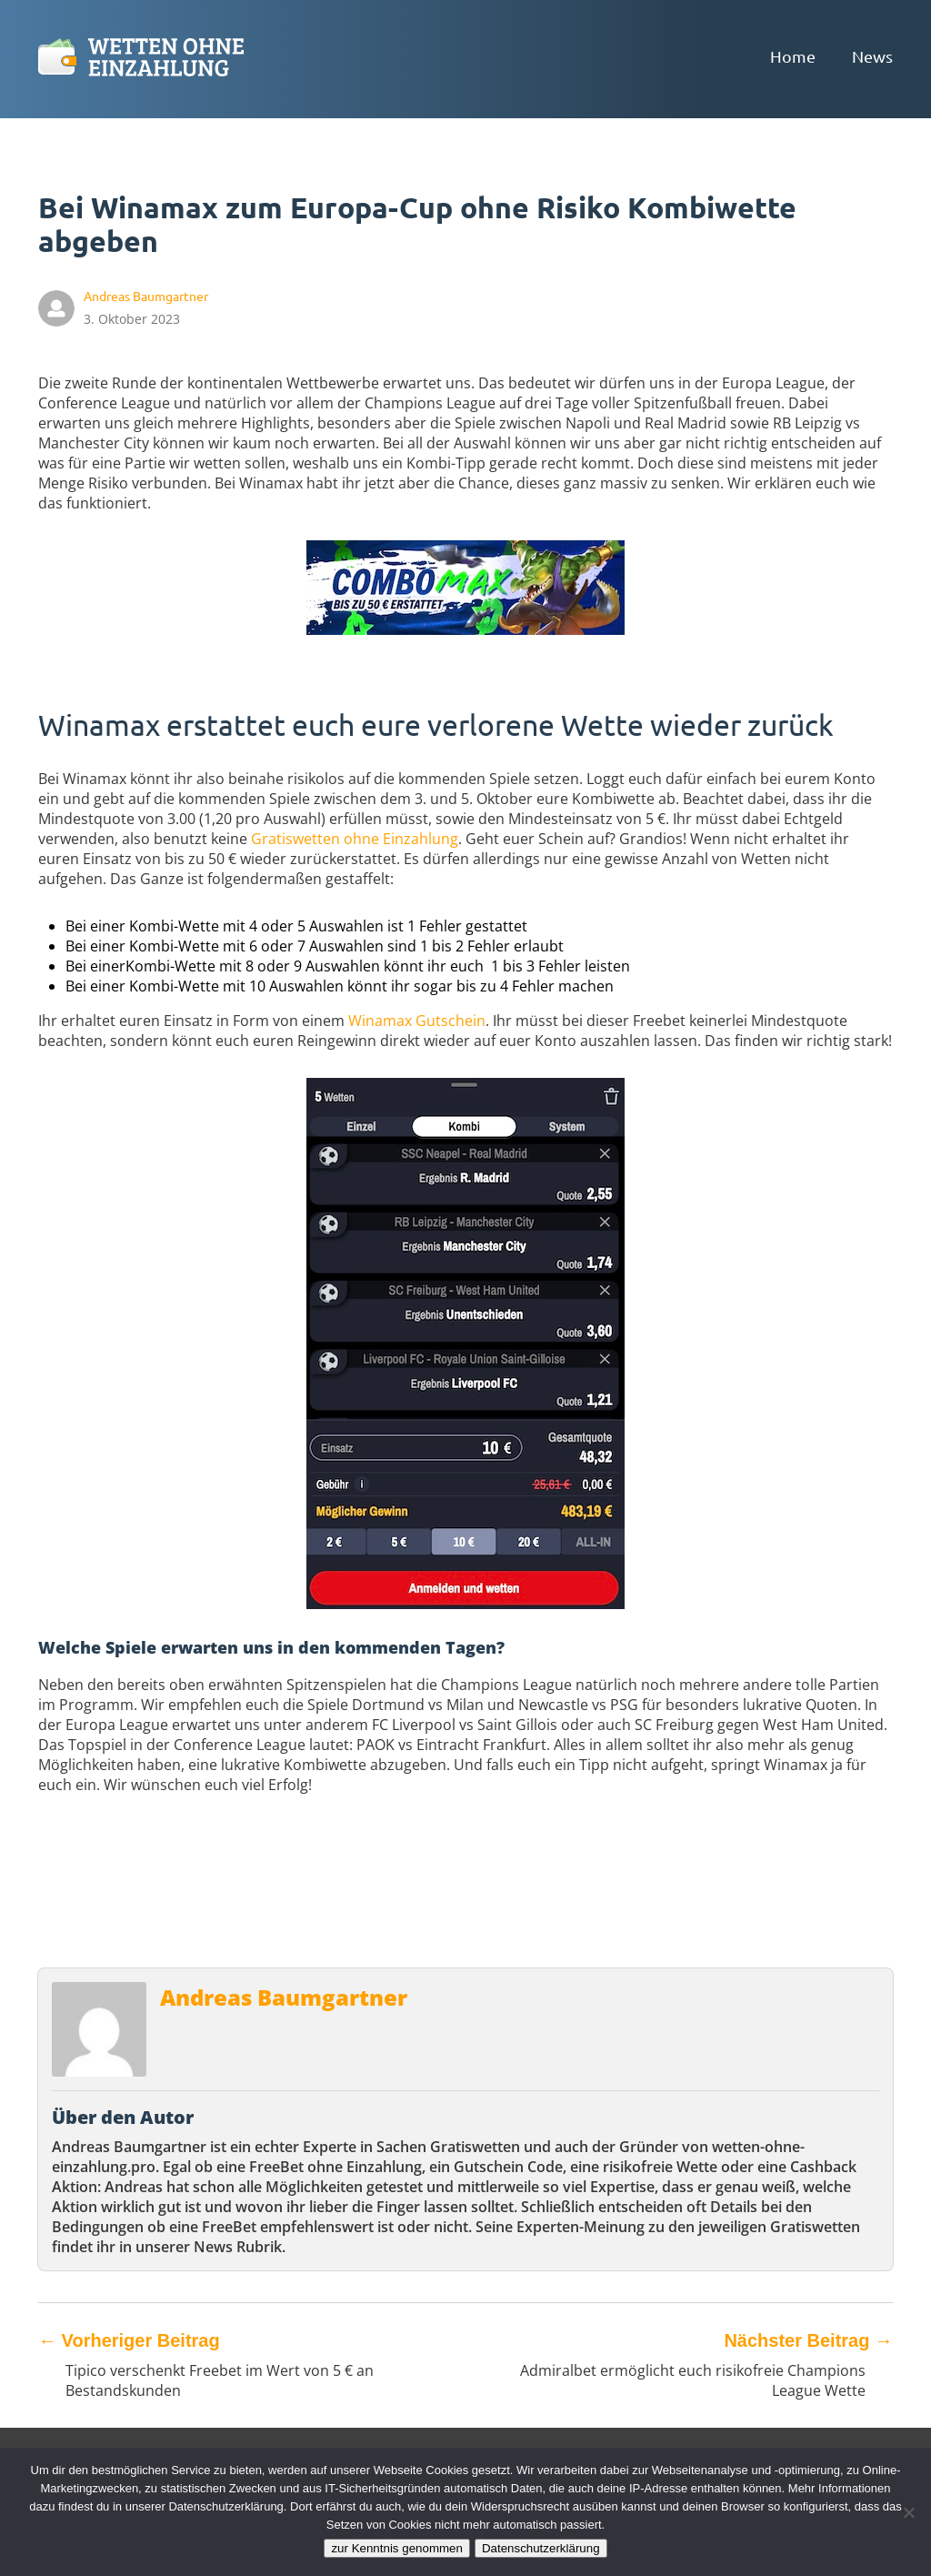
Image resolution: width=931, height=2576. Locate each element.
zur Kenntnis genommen (396, 2548)
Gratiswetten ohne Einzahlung (354, 839)
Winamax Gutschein (417, 1021)
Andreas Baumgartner (283, 1997)
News (872, 55)
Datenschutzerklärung (541, 2548)
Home (793, 55)
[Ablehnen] (908, 2512)
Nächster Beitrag (808, 2340)
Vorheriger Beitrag (129, 2340)
